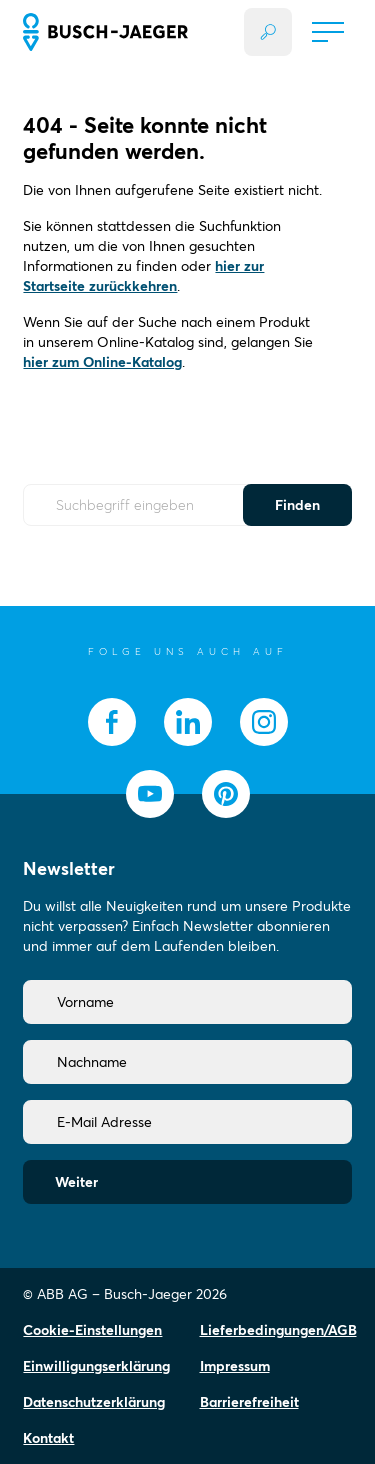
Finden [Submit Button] (297, 505)
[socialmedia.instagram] (264, 722)
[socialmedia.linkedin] (188, 722)
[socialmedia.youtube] (150, 794)
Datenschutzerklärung (94, 1402)
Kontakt (48, 1438)
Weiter (76, 1182)
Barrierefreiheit (249, 1402)
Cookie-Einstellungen (92, 1330)
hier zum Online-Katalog (102, 362)
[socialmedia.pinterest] (226, 794)
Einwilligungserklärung (96, 1366)
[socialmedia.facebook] (112, 722)
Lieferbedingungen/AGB (278, 1330)
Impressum (235, 1366)
